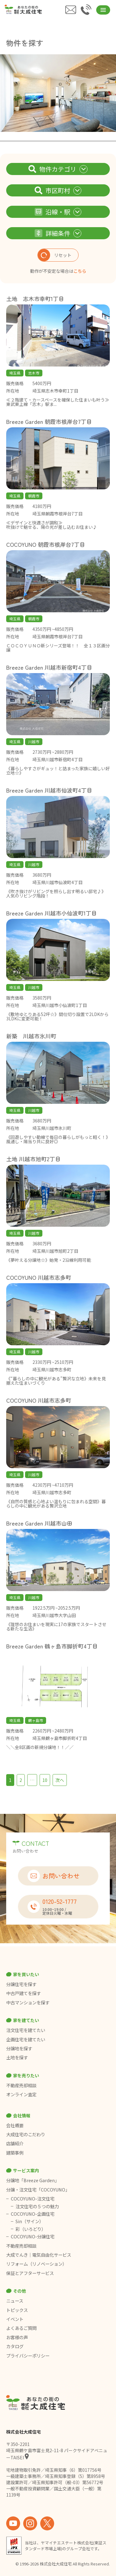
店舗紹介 (15, 2143)
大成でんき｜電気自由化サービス (39, 2255)
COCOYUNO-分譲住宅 (32, 2236)
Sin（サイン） (29, 2221)
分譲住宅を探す (21, 1984)
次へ (59, 1780)
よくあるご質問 (21, 2328)
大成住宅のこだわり (25, 2134)
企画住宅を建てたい (25, 2039)
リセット (54, 255)
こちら (79, 271)
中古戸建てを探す (23, 1993)
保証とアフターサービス (30, 2273)
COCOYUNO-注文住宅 (32, 2198)
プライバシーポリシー (27, 2355)
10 (44, 1780)
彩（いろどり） (30, 2229)
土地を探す (17, 2057)
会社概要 (15, 2125)
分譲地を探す (19, 2048)
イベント (15, 2319)
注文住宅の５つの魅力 (37, 2206)
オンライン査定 (21, 2094)
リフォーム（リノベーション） (37, 2264)
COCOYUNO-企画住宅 (32, 2214)
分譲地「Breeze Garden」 (32, 2180)
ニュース (14, 2301)
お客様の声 (17, 2337)
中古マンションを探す (27, 2002)
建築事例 (15, 2153)
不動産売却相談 (21, 2085)
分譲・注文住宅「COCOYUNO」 (38, 2189)
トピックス (17, 2310)
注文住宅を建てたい (25, 2030)
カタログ (15, 2346)
